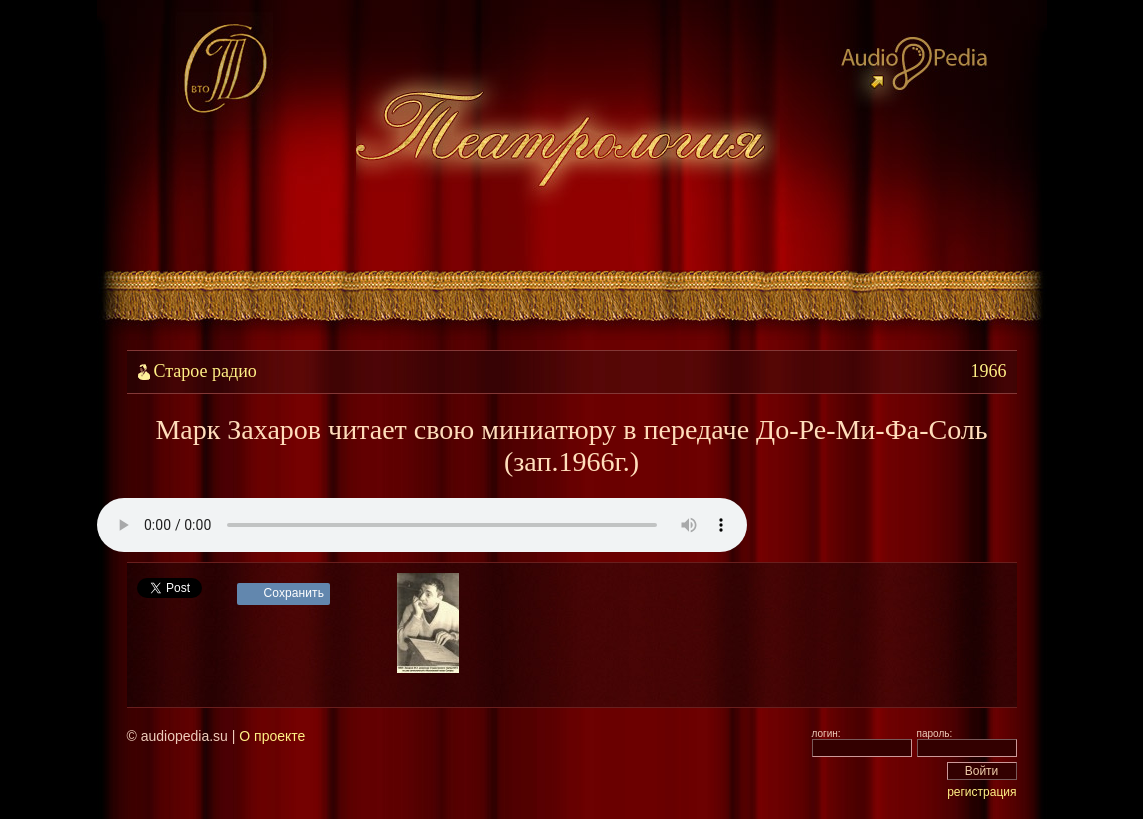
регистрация (981, 792)
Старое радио (205, 371)
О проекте (272, 736)
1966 (989, 371)
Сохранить (294, 593)
